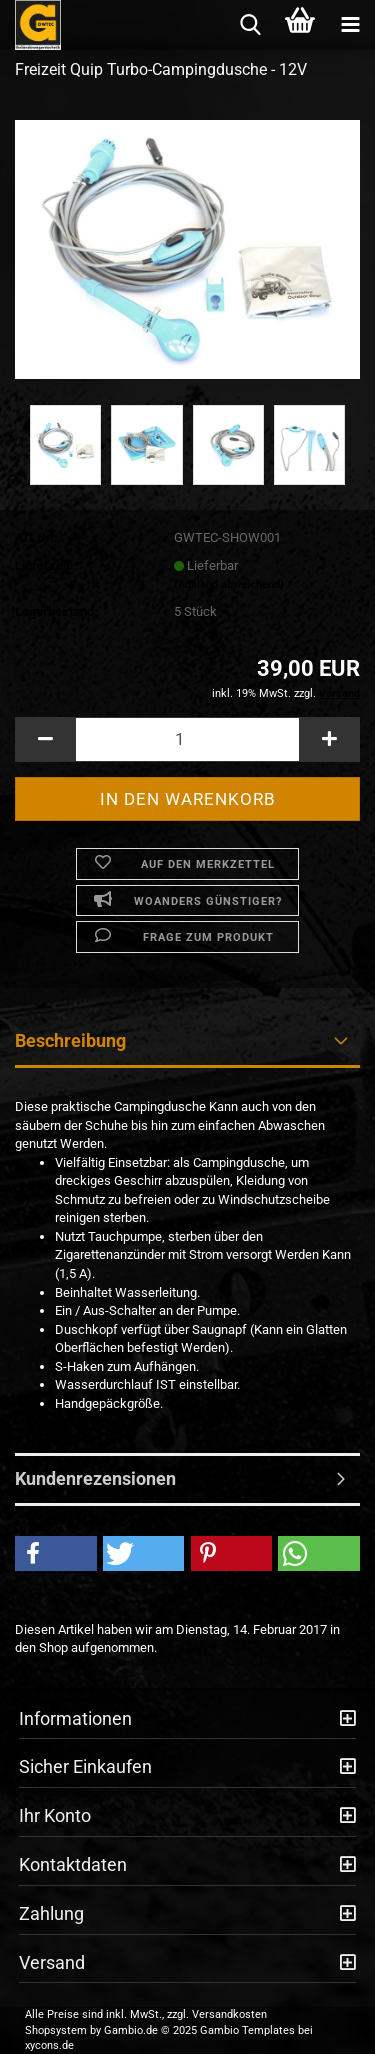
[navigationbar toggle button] (350, 25)
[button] (45, 739)
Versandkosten (229, 2014)
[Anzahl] (187, 739)
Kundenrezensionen (95, 1478)
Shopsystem (56, 2030)
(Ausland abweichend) (229, 584)
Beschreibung (70, 1040)
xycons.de (49, 2045)
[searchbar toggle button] (250, 25)
